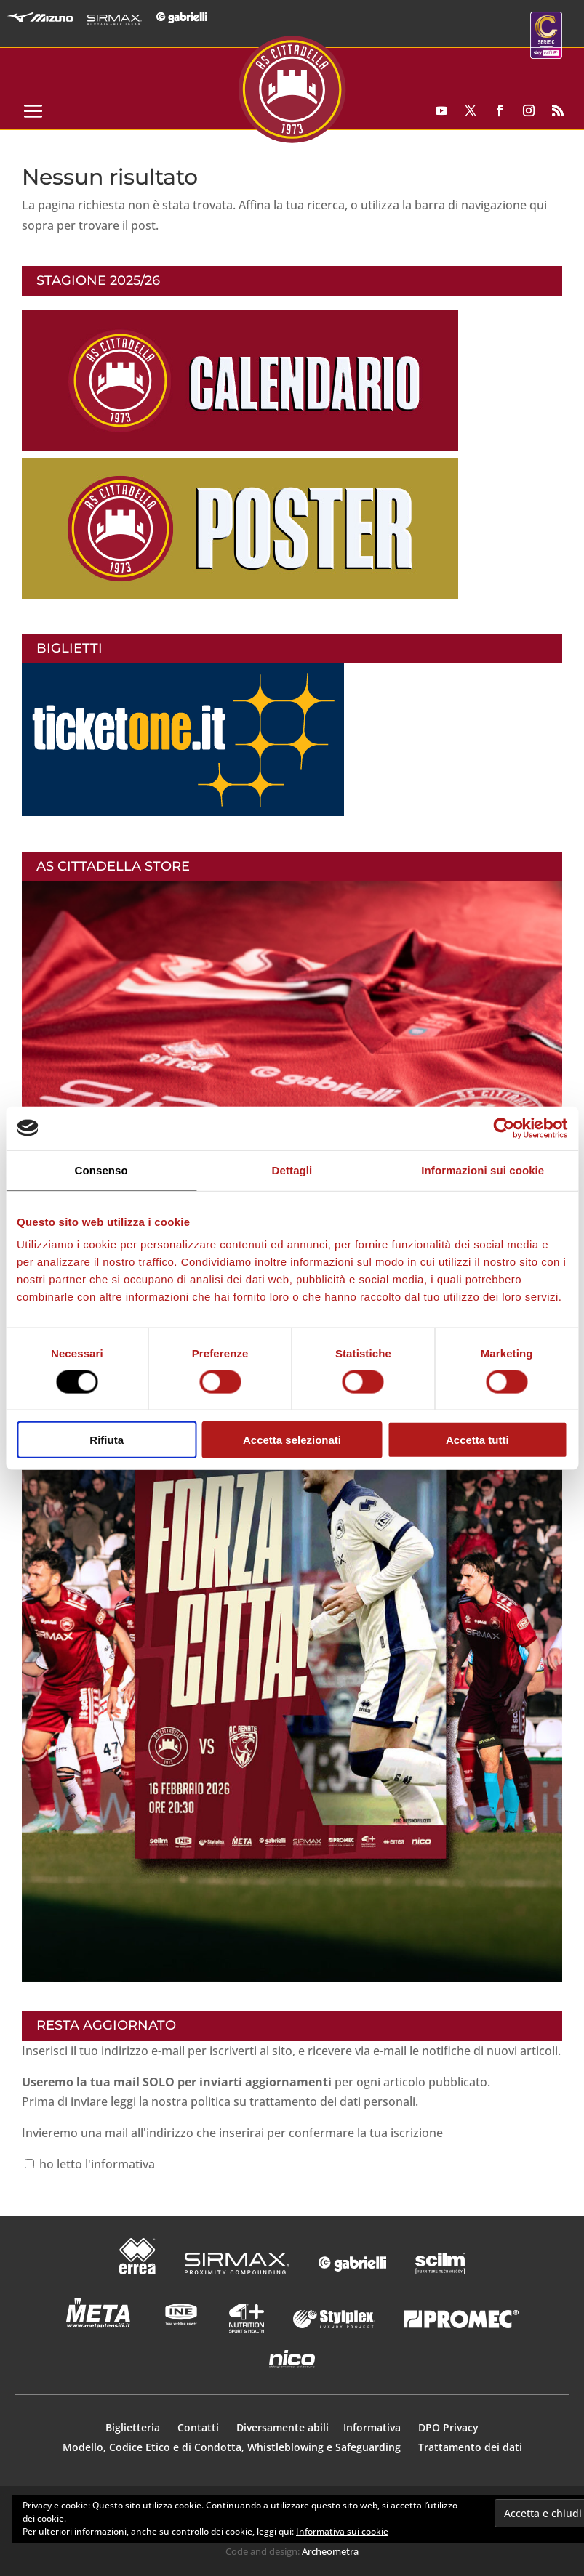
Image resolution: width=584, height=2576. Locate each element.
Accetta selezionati (292, 1440)
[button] (292, 1644)
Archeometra (330, 2551)
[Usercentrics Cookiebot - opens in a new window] (503, 1128)
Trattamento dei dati (470, 2447)
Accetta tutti (477, 1440)
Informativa (373, 2427)
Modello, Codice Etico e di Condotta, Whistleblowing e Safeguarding (232, 2447)
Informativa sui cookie (342, 2531)
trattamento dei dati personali (332, 2101)
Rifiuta (106, 1440)
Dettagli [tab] (292, 1169)
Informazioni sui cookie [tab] (482, 1169)
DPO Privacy (448, 2427)
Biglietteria (132, 2427)
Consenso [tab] (101, 1169)
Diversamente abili (282, 2427)
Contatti (199, 2427)
